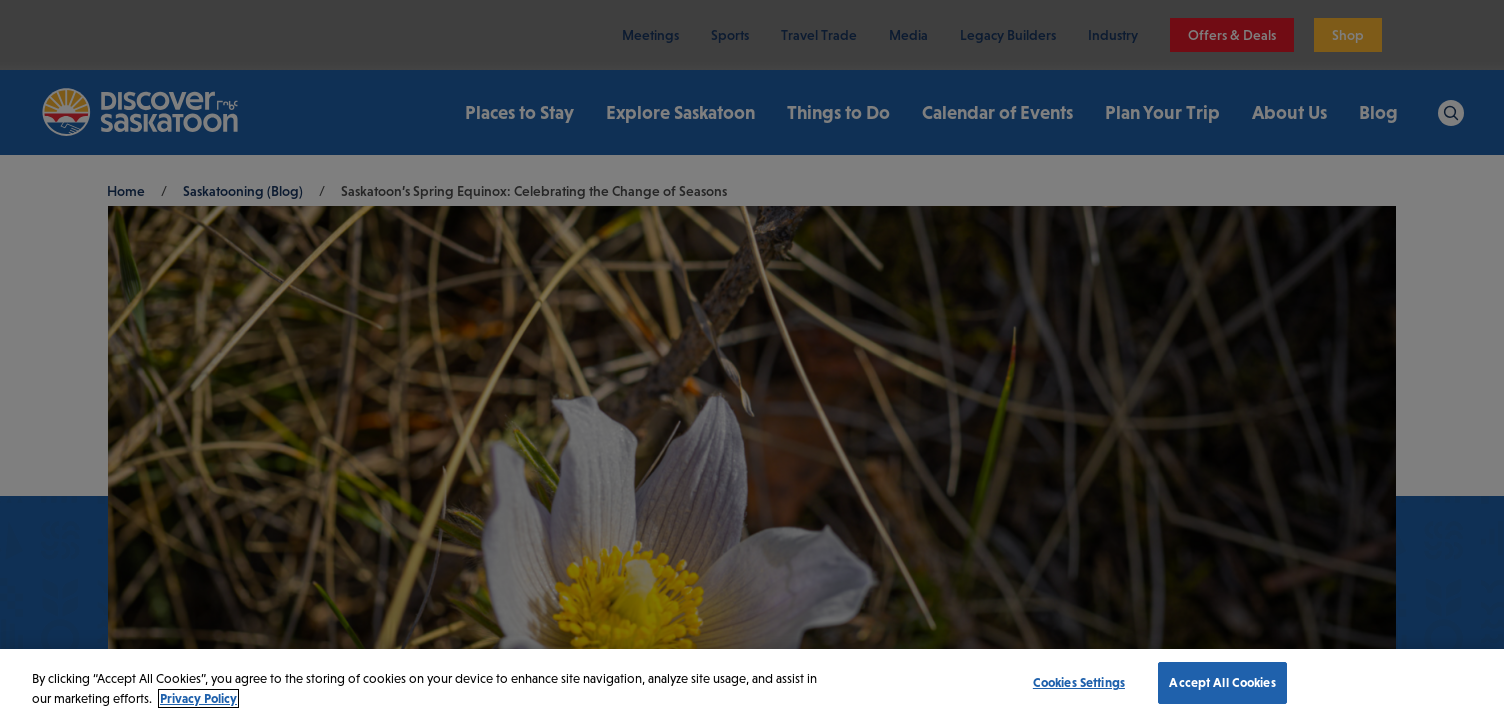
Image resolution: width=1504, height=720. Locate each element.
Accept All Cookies (1222, 682)
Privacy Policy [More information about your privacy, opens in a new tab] (198, 698)
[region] (752, 684)
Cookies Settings (1079, 682)
